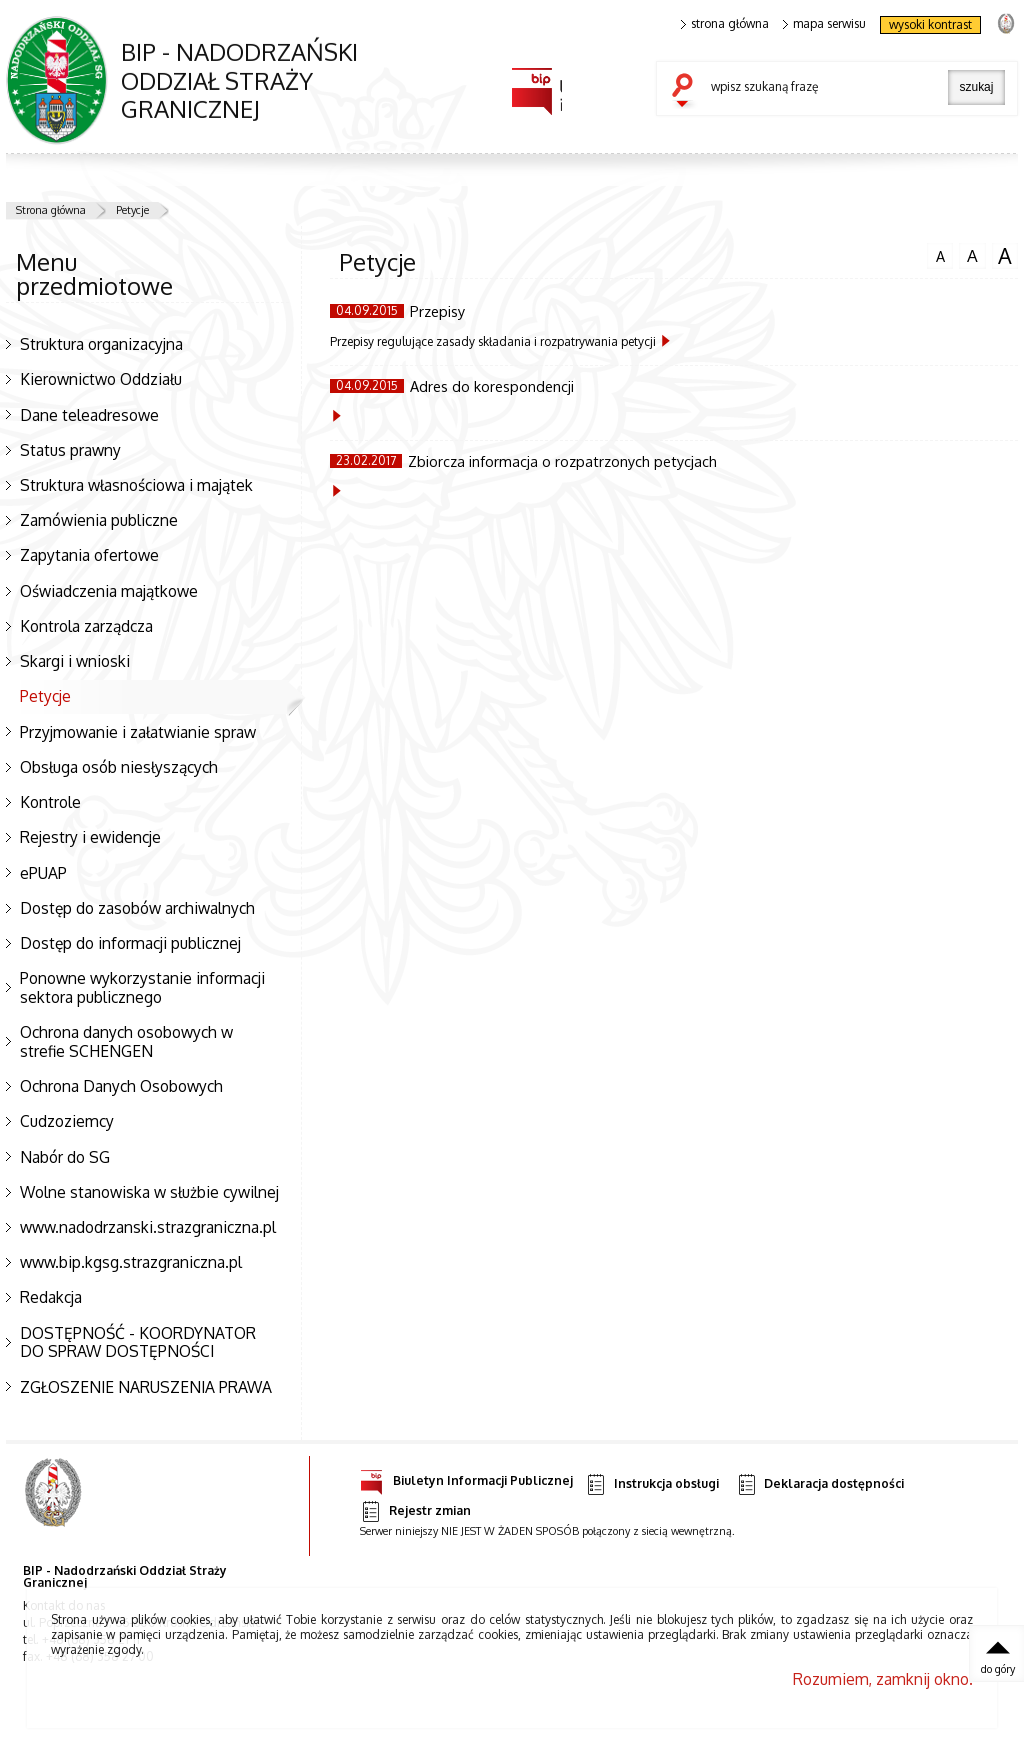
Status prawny (70, 450)
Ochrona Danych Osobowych (121, 1086)
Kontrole (50, 802)
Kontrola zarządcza (86, 626)
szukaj (687, 92)
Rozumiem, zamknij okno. (883, 1679)
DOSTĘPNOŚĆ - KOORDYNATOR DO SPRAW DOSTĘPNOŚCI (138, 1342)
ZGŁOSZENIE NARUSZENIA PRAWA (146, 1387)
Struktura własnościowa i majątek (136, 485)
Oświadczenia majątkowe (109, 591)
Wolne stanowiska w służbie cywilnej (149, 1192)
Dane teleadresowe (89, 415)
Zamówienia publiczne (99, 520)
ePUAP (43, 873)
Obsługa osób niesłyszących (119, 767)
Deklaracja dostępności (820, 1484)
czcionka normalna (940, 254)
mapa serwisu (824, 24)
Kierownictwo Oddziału (101, 379)
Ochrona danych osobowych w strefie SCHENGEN (126, 1041)
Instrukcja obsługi (651, 1484)
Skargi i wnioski (75, 661)
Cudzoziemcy (67, 1121)
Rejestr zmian (415, 1511)
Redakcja (51, 1297)
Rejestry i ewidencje (90, 837)
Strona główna (51, 210)
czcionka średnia (972, 255)
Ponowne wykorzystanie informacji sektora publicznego (142, 987)
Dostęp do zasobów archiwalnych (137, 908)
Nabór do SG (65, 1157)
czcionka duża (1005, 256)
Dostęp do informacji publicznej (130, 943)
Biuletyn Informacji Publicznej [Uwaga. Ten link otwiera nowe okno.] (466, 1477)
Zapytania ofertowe (89, 555)
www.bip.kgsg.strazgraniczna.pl (131, 1262)
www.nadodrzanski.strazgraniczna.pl (148, 1227)
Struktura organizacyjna (101, 344)
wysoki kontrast (930, 24)
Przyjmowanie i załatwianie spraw (138, 732)
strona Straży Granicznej (1005, 22)
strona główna (725, 24)
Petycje (132, 210)
